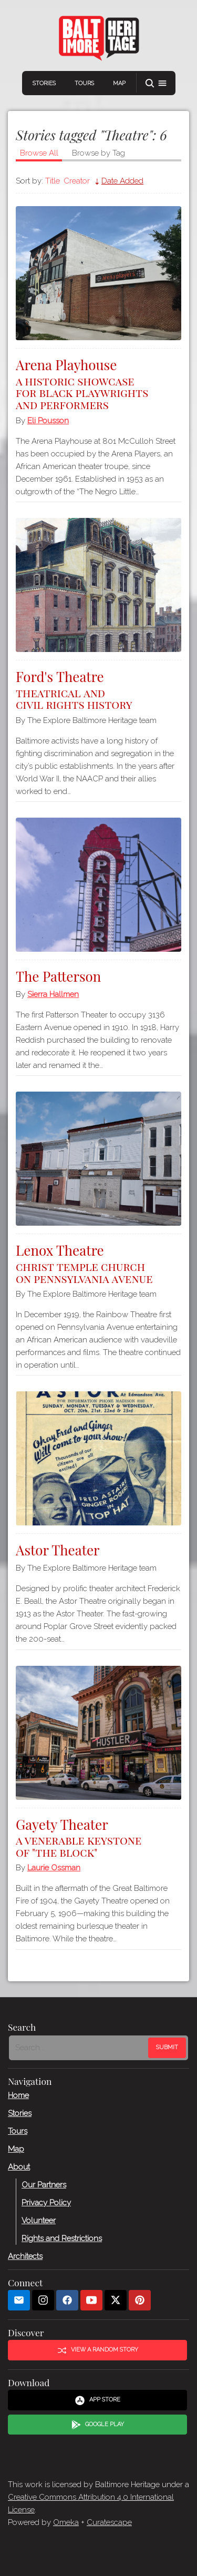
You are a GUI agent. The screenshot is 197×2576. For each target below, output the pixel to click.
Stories (44, 83)
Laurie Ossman (53, 1867)
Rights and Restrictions (62, 2238)
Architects (25, 2256)
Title (52, 181)
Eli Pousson (48, 420)
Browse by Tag (98, 153)
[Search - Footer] (79, 2048)
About (19, 2166)
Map (119, 83)
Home (18, 2095)
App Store (97, 2400)
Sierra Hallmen (53, 994)
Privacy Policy (46, 2202)
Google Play (98, 2424)
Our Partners (44, 2184)
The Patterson (58, 976)
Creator (77, 181)
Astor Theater (58, 1550)
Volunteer (39, 2220)
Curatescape (109, 2522)
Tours (84, 83)
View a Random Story (98, 2350)
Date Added (122, 181)
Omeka (66, 2522)
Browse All (39, 153)
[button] (156, 83)
